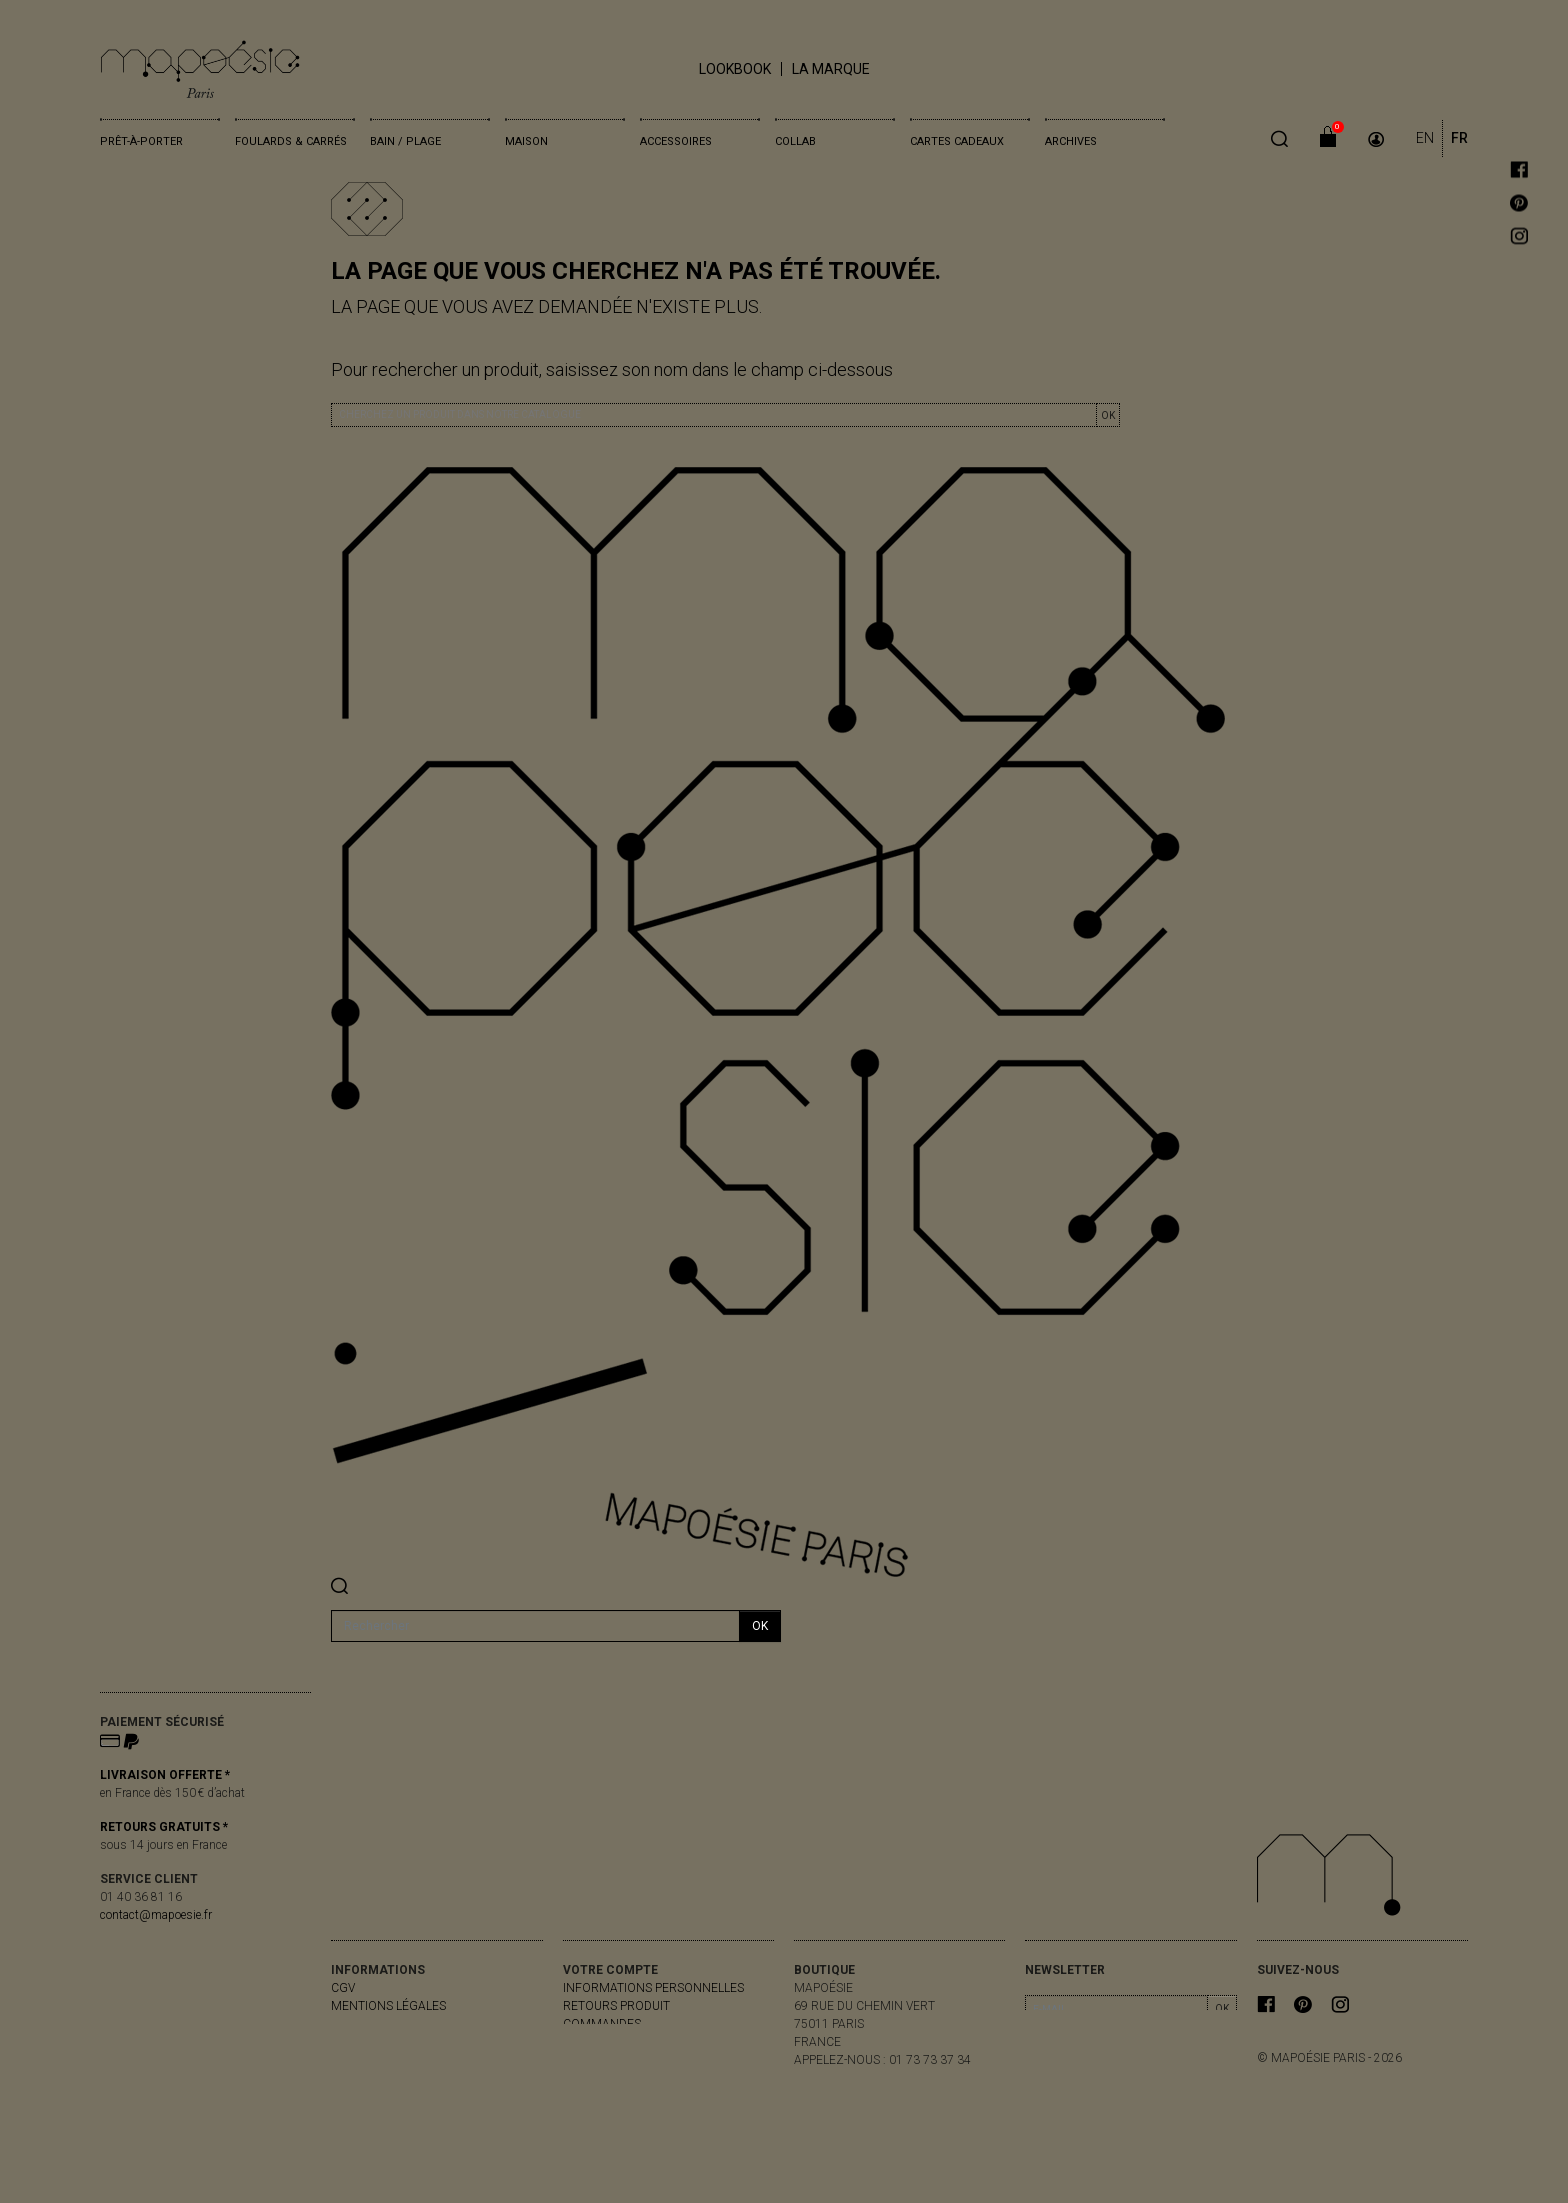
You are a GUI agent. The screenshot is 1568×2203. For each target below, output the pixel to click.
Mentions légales (388, 2006)
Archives (1071, 141)
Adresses (592, 2060)
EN (1425, 138)
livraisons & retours (398, 2024)
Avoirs (583, 2042)
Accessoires (676, 141)
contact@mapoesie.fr (156, 1915)
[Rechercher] (535, 1626)
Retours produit (616, 2006)
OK (1108, 415)
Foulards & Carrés (291, 141)
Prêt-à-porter (141, 141)
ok (760, 1626)
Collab (795, 141)
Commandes (602, 2024)
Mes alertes (602, 2078)
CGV (343, 1988)
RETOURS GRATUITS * (164, 1827)
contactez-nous (384, 2042)
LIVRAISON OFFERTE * (165, 1775)
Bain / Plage (405, 141)
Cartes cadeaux (957, 141)
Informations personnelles (653, 1988)
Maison (526, 141)
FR (1459, 138)
